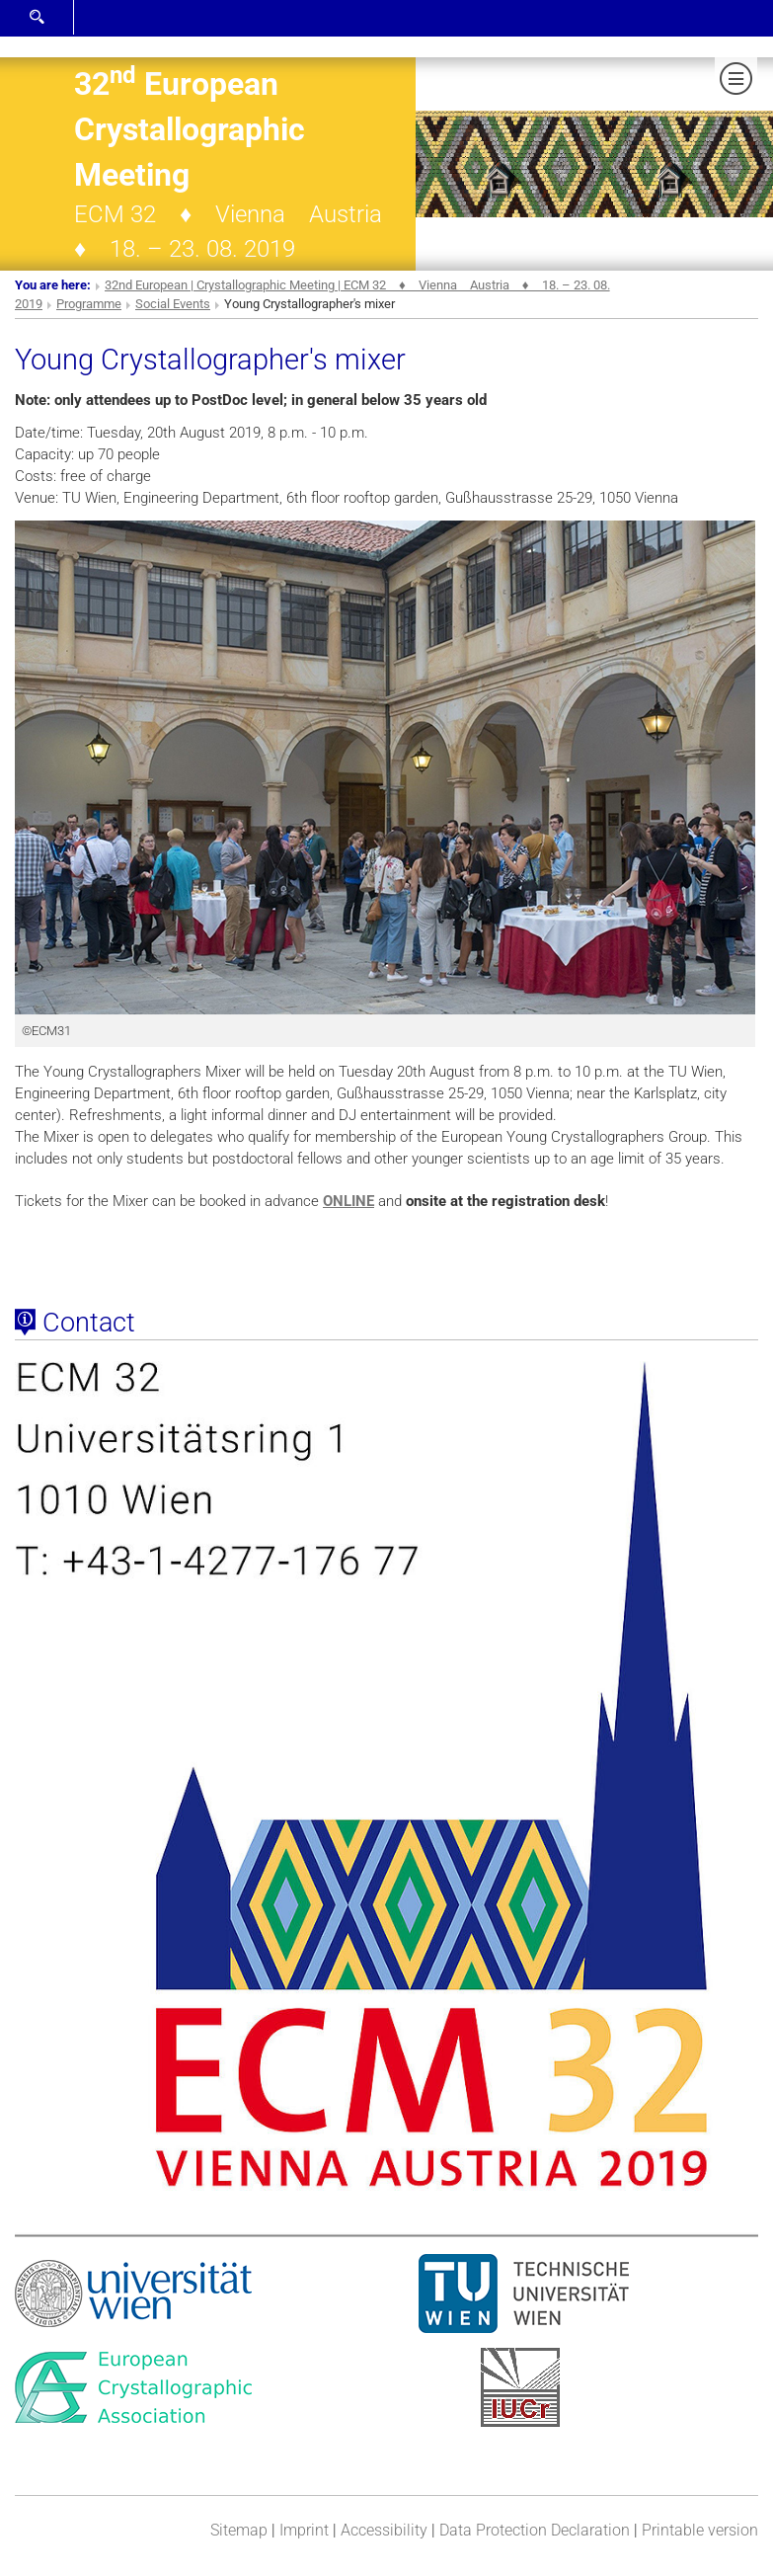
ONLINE (348, 1201)
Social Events (172, 303)
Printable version (700, 2530)
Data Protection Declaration (534, 2530)
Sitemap (239, 2530)
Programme (88, 303)
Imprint (304, 2530)
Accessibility (384, 2530)
